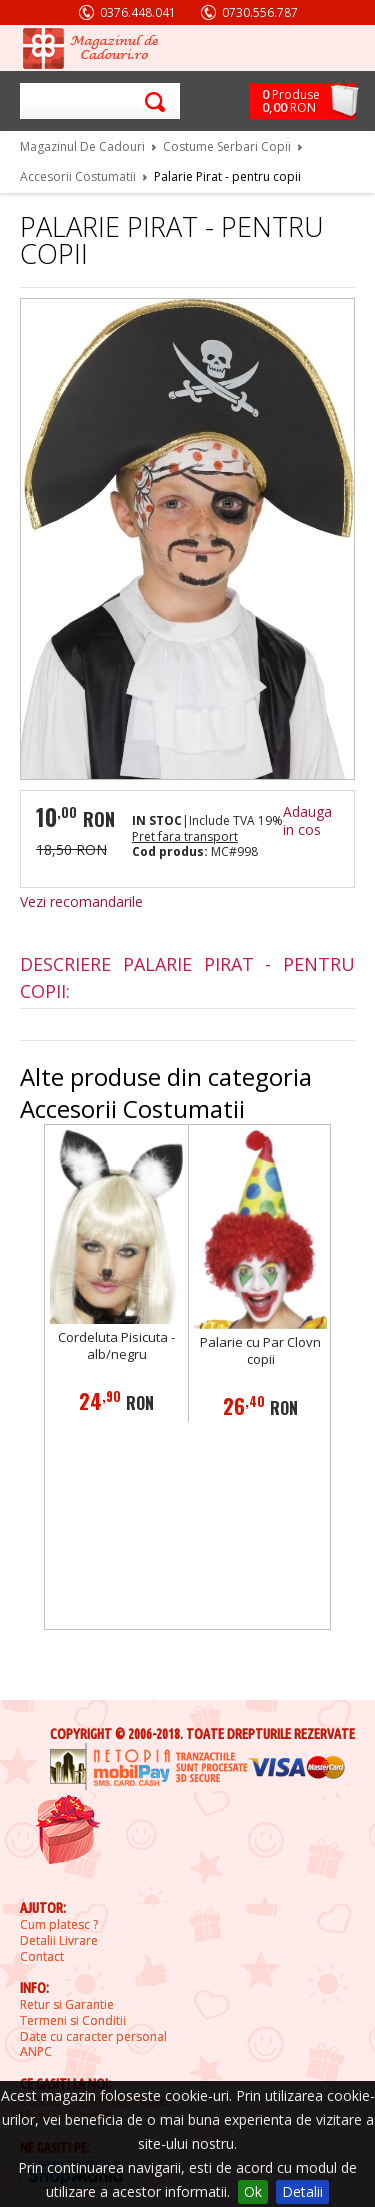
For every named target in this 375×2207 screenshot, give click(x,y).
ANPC (36, 2052)
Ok (253, 2191)
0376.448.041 (138, 12)
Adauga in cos (307, 820)
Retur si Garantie (67, 2005)
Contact (42, 1957)
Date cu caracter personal (93, 2037)
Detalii (302, 2191)
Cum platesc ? (59, 1925)
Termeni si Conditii (73, 2021)
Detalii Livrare (59, 1941)
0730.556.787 (260, 12)
